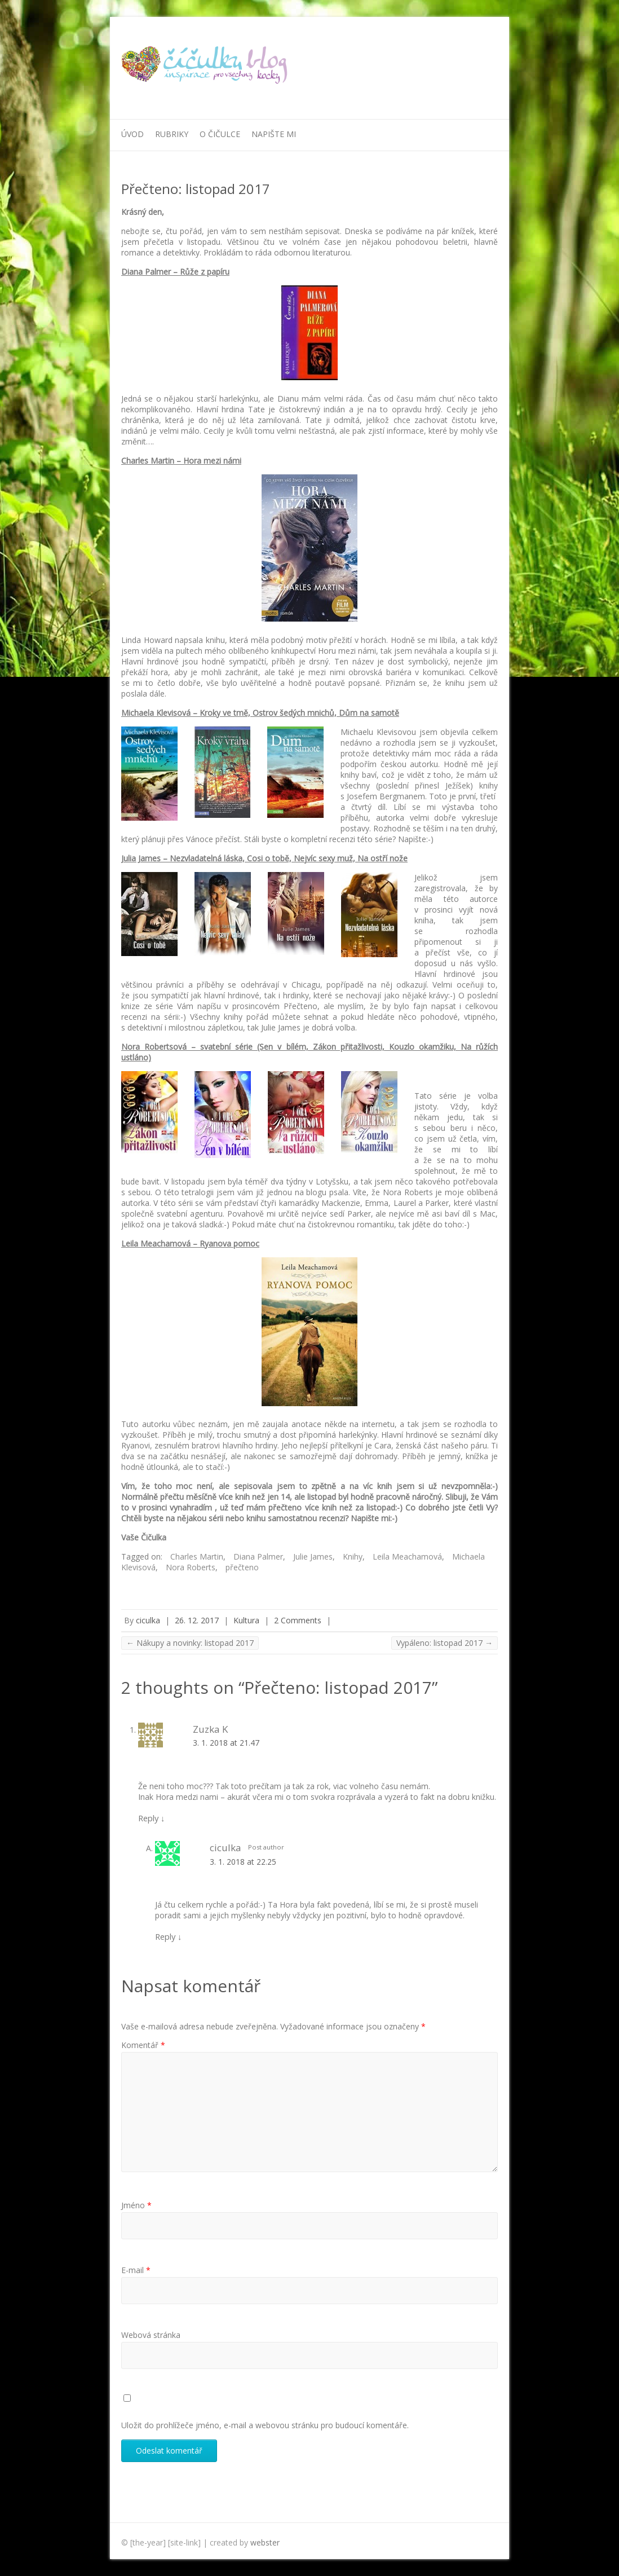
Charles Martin (196, 1556)
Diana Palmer (258, 1556)
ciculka (148, 1620)
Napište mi (273, 134)
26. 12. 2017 (197, 1620)
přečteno (242, 1567)
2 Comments (297, 1620)
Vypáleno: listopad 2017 (444, 1642)
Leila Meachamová (407, 1556)
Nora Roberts (190, 1567)
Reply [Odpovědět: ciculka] (168, 1936)
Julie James (313, 1556)
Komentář (143, 2045)
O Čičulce (220, 134)
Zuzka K (210, 1729)
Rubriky (171, 134)
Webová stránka (150, 2335)
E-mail (136, 2270)
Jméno (136, 2205)
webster (265, 2542)
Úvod (132, 134)
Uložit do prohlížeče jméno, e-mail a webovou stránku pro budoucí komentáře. (265, 2425)
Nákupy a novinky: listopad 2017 (190, 1642)
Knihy (352, 1556)
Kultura (246, 1620)
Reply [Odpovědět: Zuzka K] (151, 1818)
